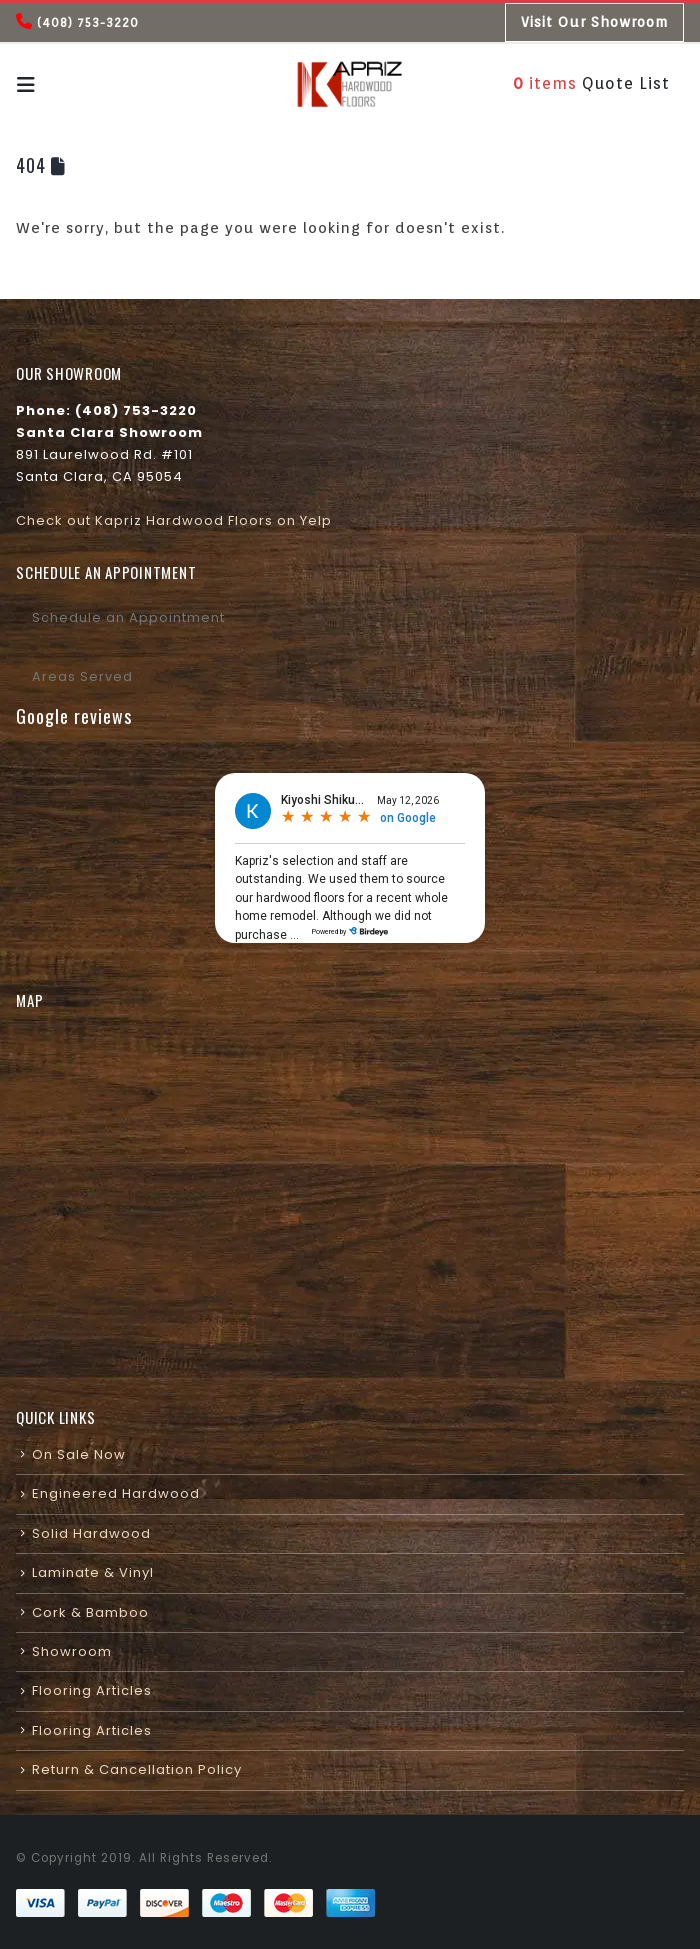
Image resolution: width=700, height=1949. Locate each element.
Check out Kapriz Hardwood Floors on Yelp (174, 520)
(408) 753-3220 (88, 23)
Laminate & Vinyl (93, 1572)
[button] (32, 85)
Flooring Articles (92, 1690)
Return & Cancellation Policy (137, 1769)
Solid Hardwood (91, 1533)
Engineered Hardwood (116, 1493)
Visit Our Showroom (594, 22)
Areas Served (82, 676)
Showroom (72, 1651)
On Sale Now (79, 1454)
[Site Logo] (350, 84)
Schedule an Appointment (128, 617)
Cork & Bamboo (90, 1612)
